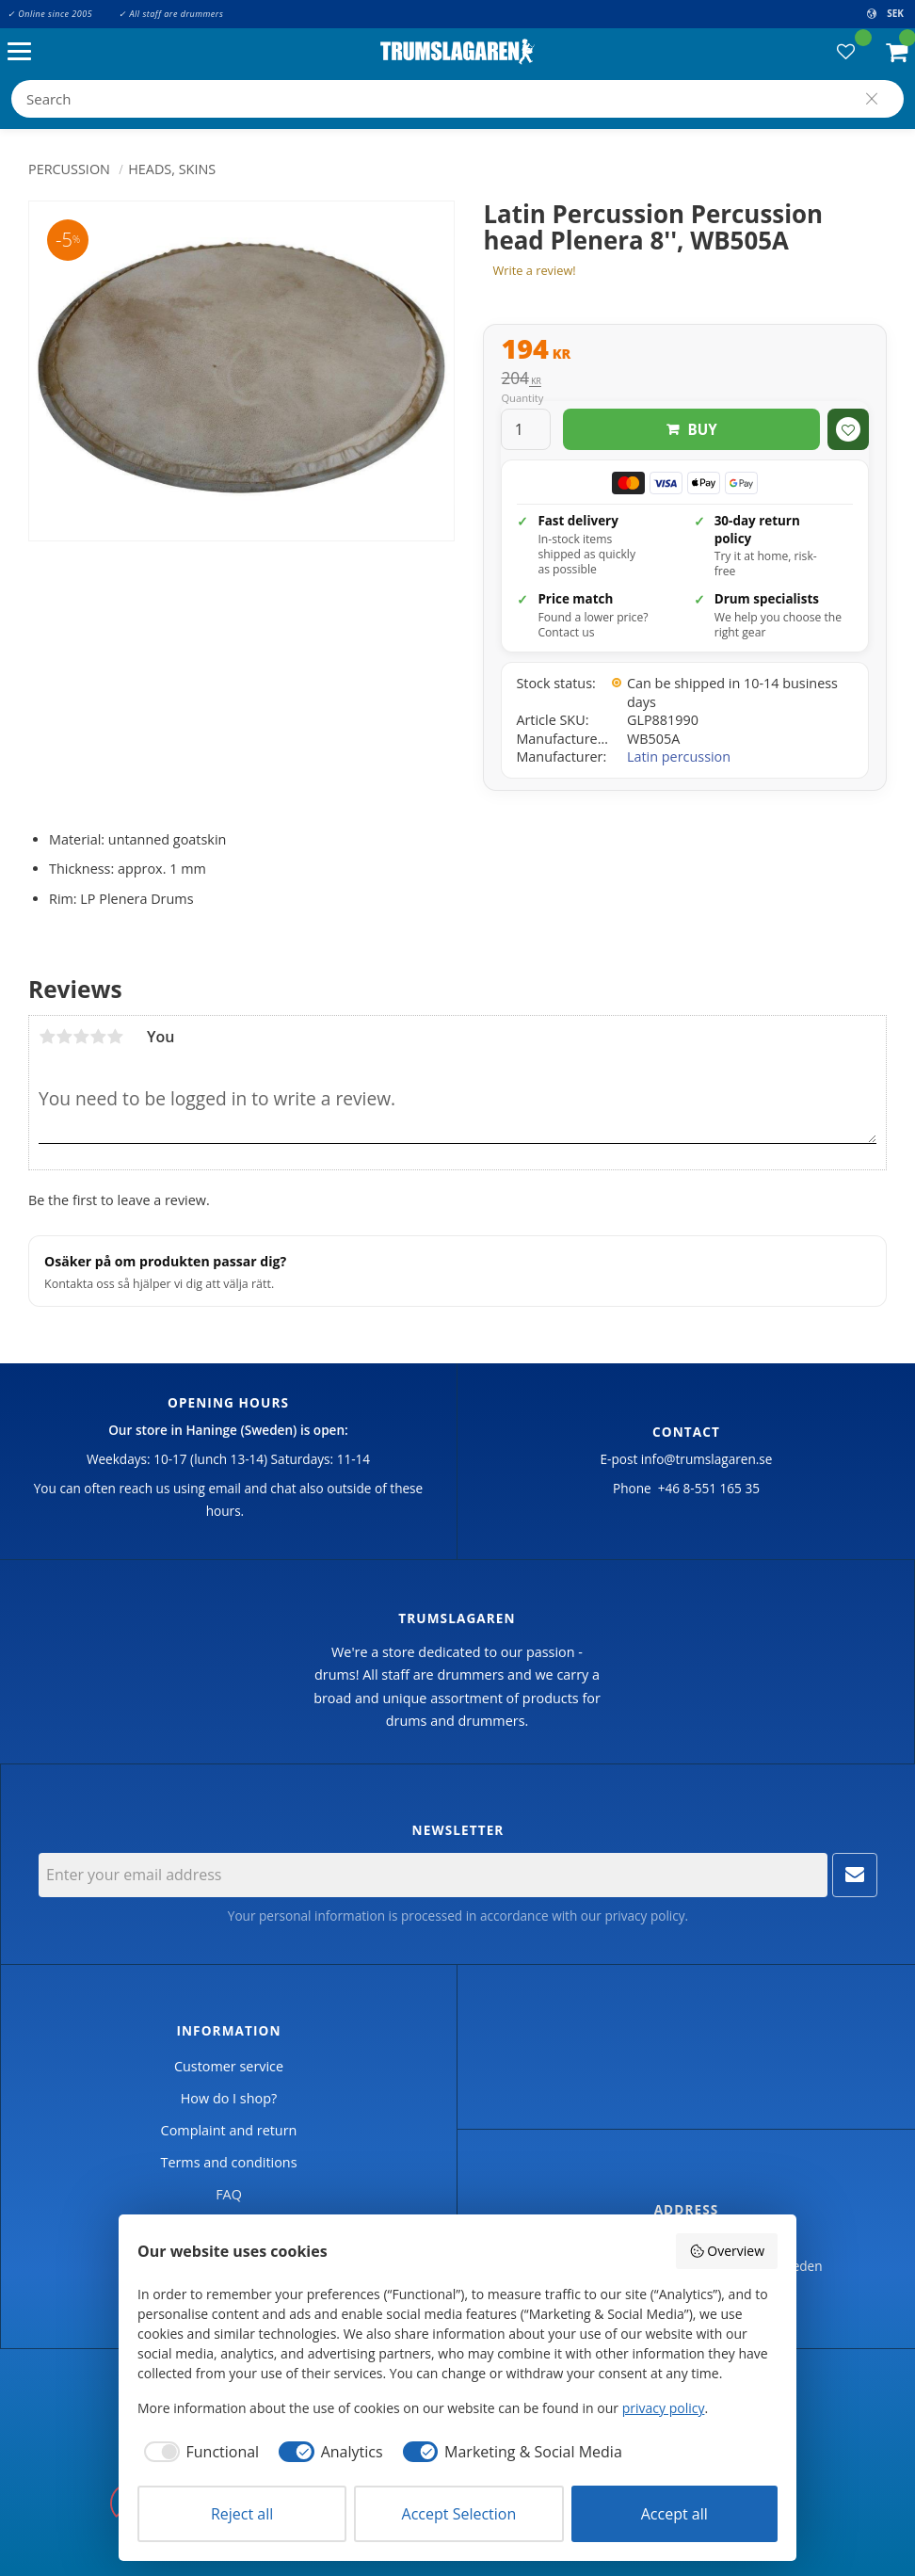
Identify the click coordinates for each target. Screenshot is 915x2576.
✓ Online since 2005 (50, 14)
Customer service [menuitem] (228, 2066)
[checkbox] (198, 2451)
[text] (685, 351)
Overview (726, 2251)
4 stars (97, 1036)
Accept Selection (459, 2514)
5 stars (114, 1036)
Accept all (674, 2514)
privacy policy (644, 1915)
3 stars (80, 1036)
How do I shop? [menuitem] (229, 2098)
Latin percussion (678, 756)
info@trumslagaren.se (707, 1459)
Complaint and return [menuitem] (229, 2130)
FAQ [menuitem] (229, 2194)
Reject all (242, 2514)
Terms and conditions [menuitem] (228, 2162)
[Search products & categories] (457, 99)
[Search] (872, 99)
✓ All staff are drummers (171, 14)
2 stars (64, 1036)
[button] (24, 52)
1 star (47, 1036)
